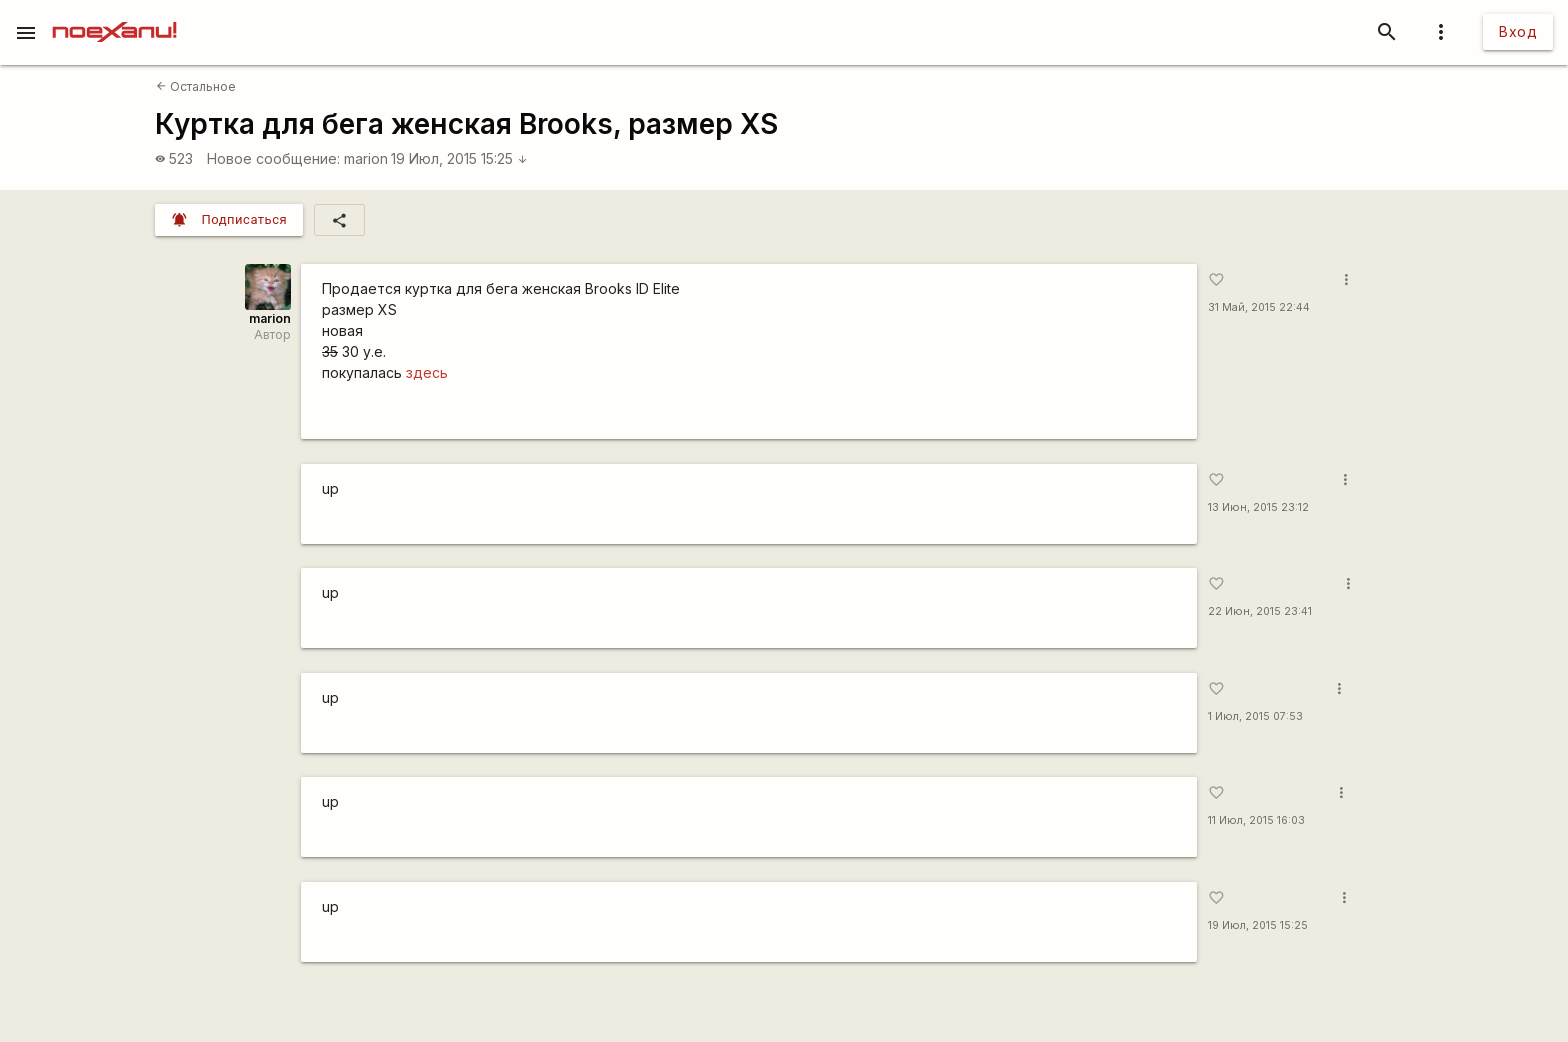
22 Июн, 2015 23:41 (1260, 611)
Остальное (196, 86)
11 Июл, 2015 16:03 (1256, 820)
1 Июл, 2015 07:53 (1255, 716)
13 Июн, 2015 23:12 (1258, 507)
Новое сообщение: (273, 158)
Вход (1518, 31)
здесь (427, 372)
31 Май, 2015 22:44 (1259, 307)
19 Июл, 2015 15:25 (459, 158)
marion (366, 158)
